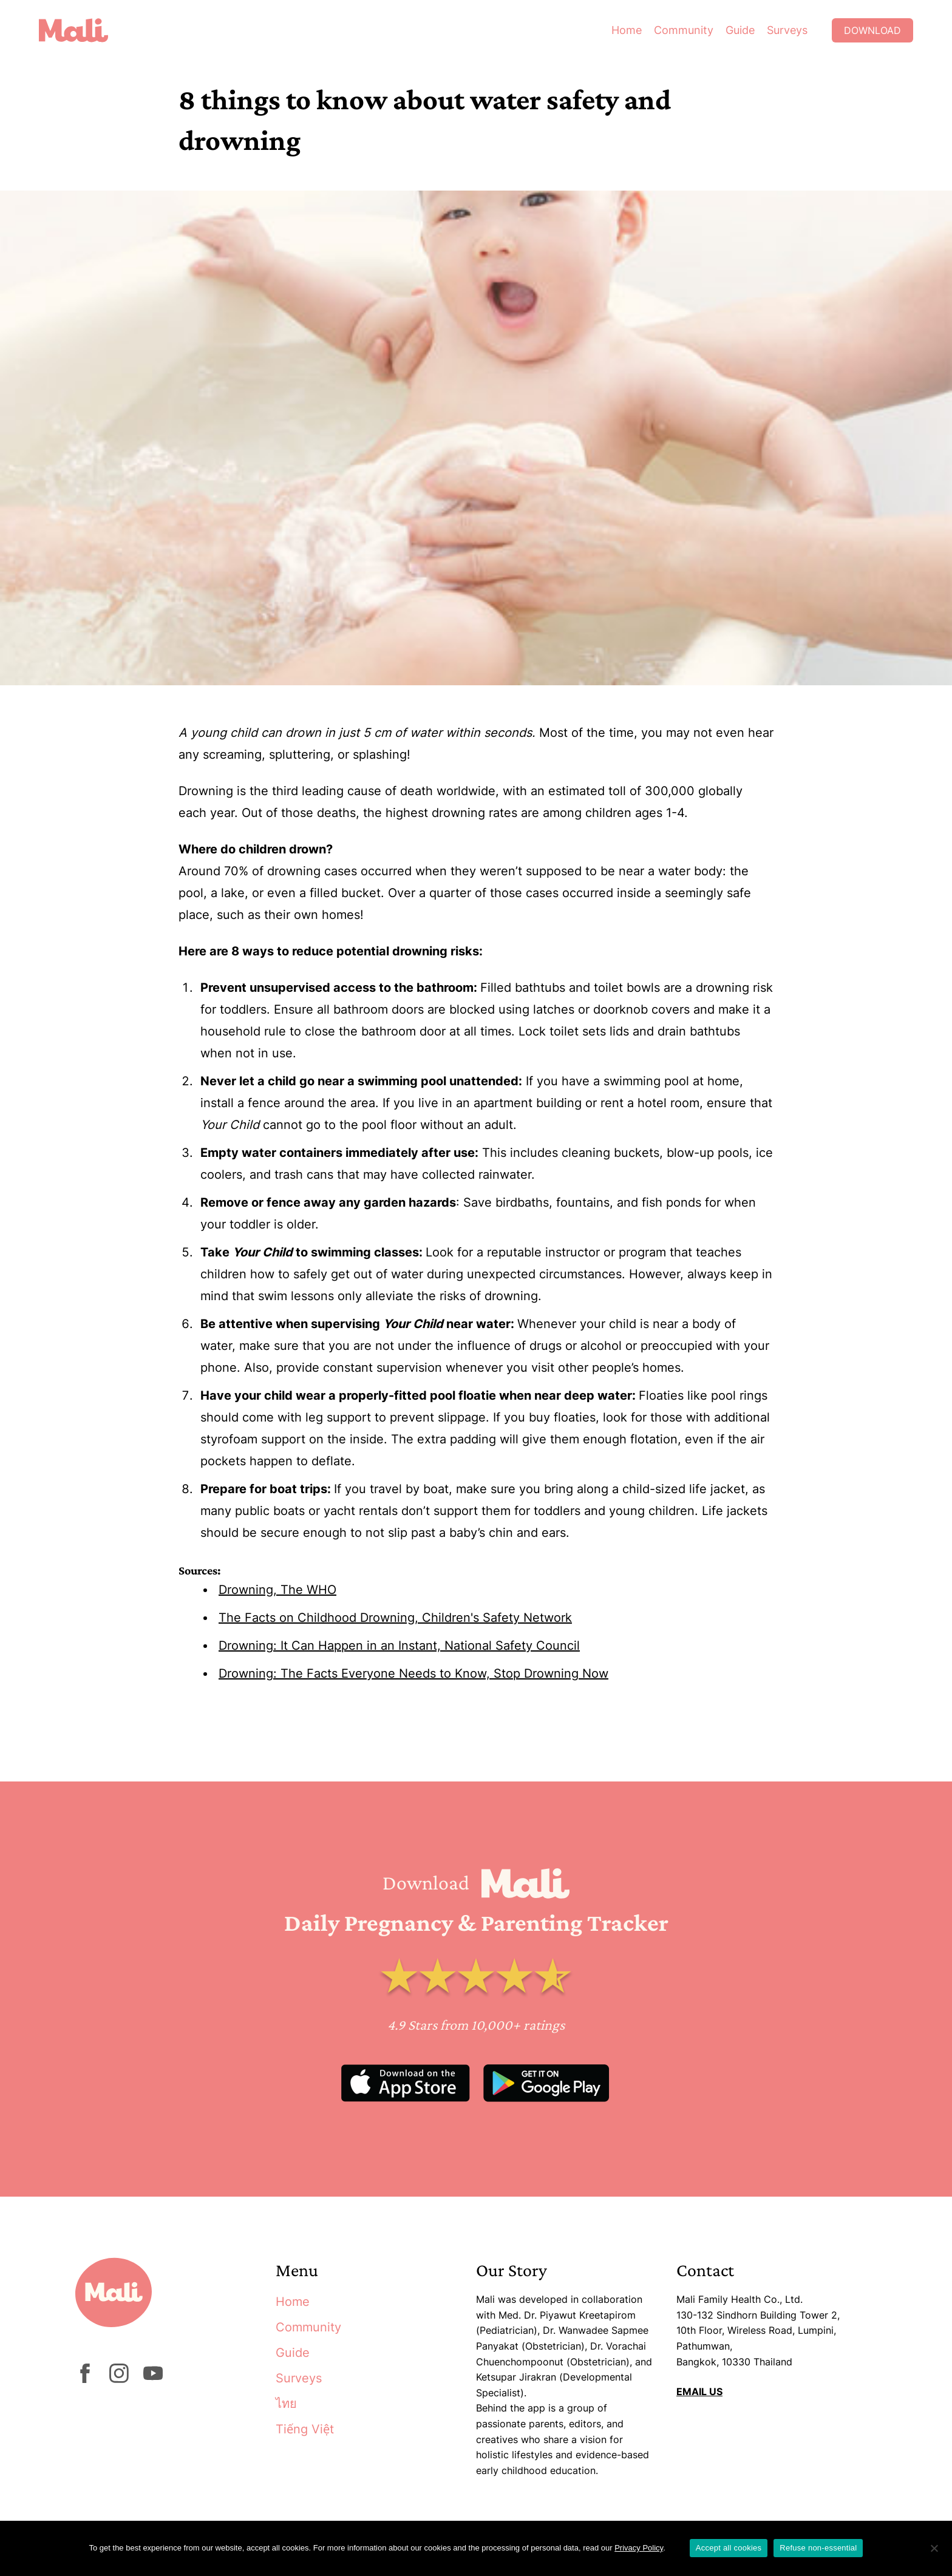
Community (683, 30)
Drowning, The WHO (277, 1589)
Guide (740, 30)
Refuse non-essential (818, 2547)
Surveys (787, 30)
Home (626, 30)
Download (872, 30)
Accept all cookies (729, 2547)
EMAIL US (699, 2391)
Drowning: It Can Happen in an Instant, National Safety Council (399, 1645)
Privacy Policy (638, 2547)
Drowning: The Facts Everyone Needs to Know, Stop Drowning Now (413, 1673)
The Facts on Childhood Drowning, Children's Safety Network (395, 1617)
